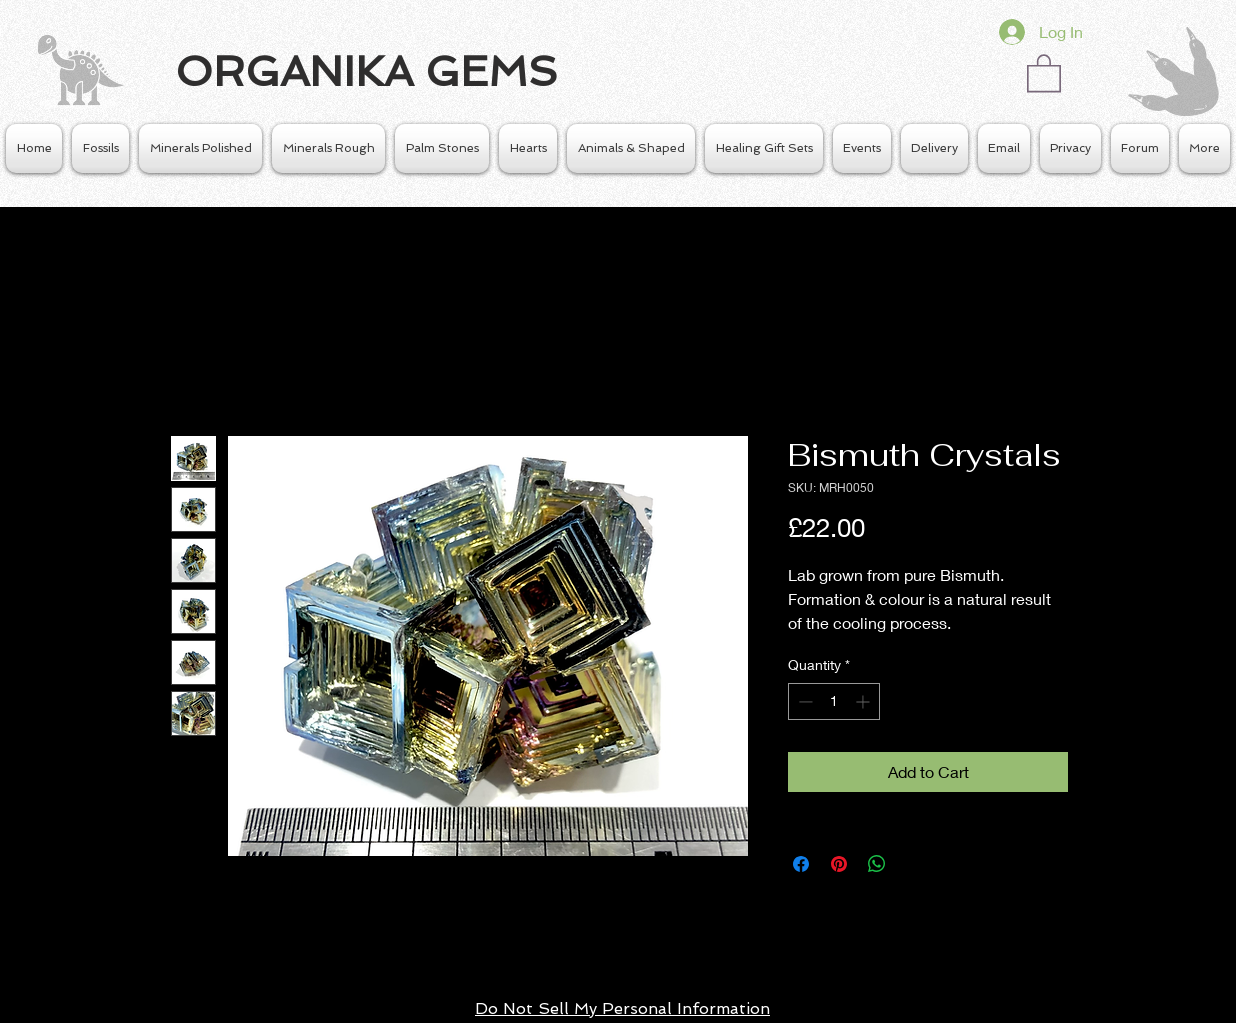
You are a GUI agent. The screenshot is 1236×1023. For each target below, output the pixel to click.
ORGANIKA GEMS (366, 71)
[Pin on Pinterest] (839, 864)
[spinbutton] (834, 701)
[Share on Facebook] (801, 864)
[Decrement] (803, 701)
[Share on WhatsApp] (877, 864)
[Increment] (864, 701)
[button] (1044, 72)
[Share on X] (915, 864)
